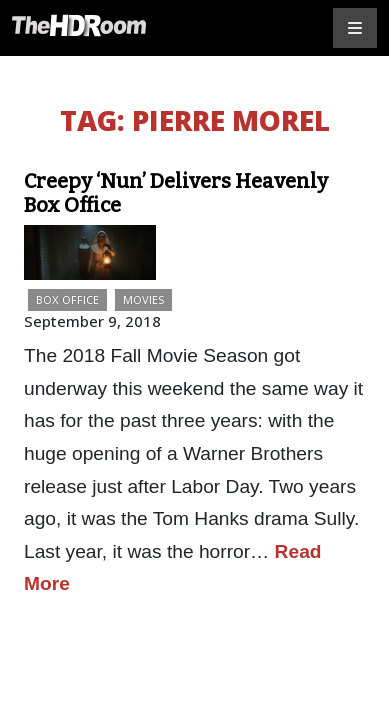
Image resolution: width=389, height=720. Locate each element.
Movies (143, 299)
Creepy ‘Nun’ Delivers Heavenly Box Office (176, 193)
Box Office (67, 299)
